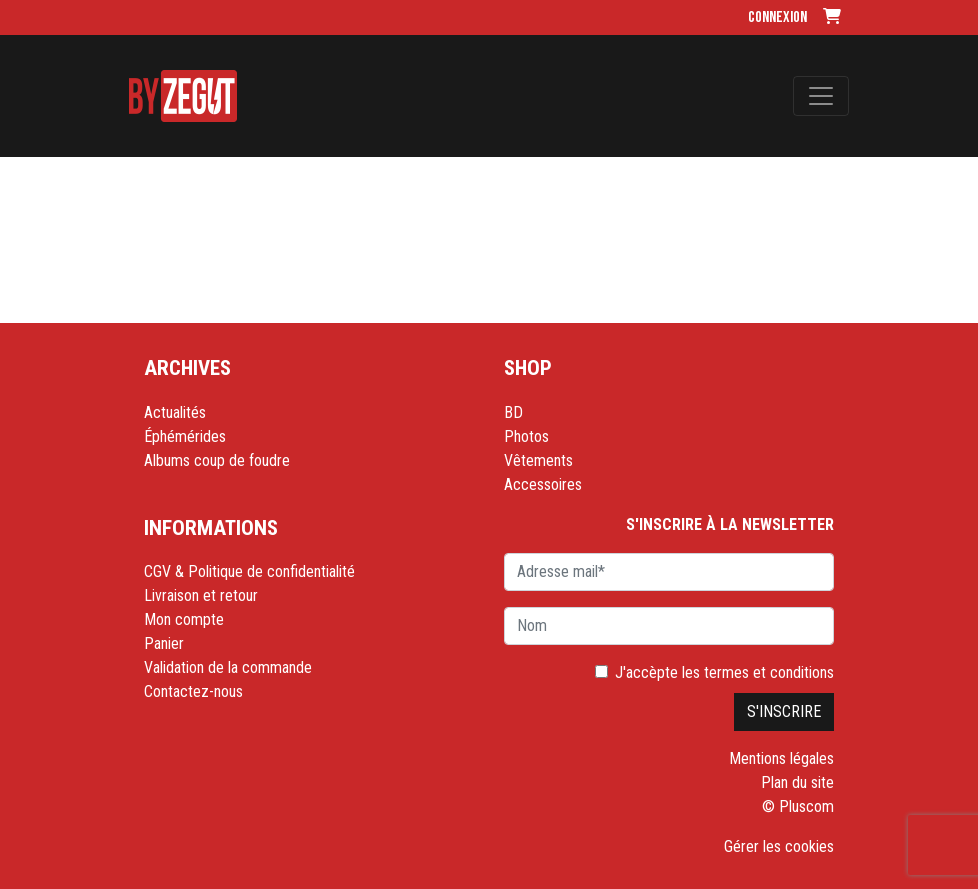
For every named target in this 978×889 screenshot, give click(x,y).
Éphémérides (185, 436)
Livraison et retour (201, 595)
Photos (526, 436)
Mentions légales (781, 758)
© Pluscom (798, 806)
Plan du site (797, 782)
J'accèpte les (724, 672)
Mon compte (184, 619)
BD (513, 412)
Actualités (175, 412)
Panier (164, 643)
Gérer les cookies (779, 846)
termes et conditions (769, 672)
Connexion (777, 17)
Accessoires (543, 484)
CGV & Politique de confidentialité (249, 571)
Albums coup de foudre (217, 460)
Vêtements (538, 460)
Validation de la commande (228, 667)
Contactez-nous (193, 691)
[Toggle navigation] (821, 96)
